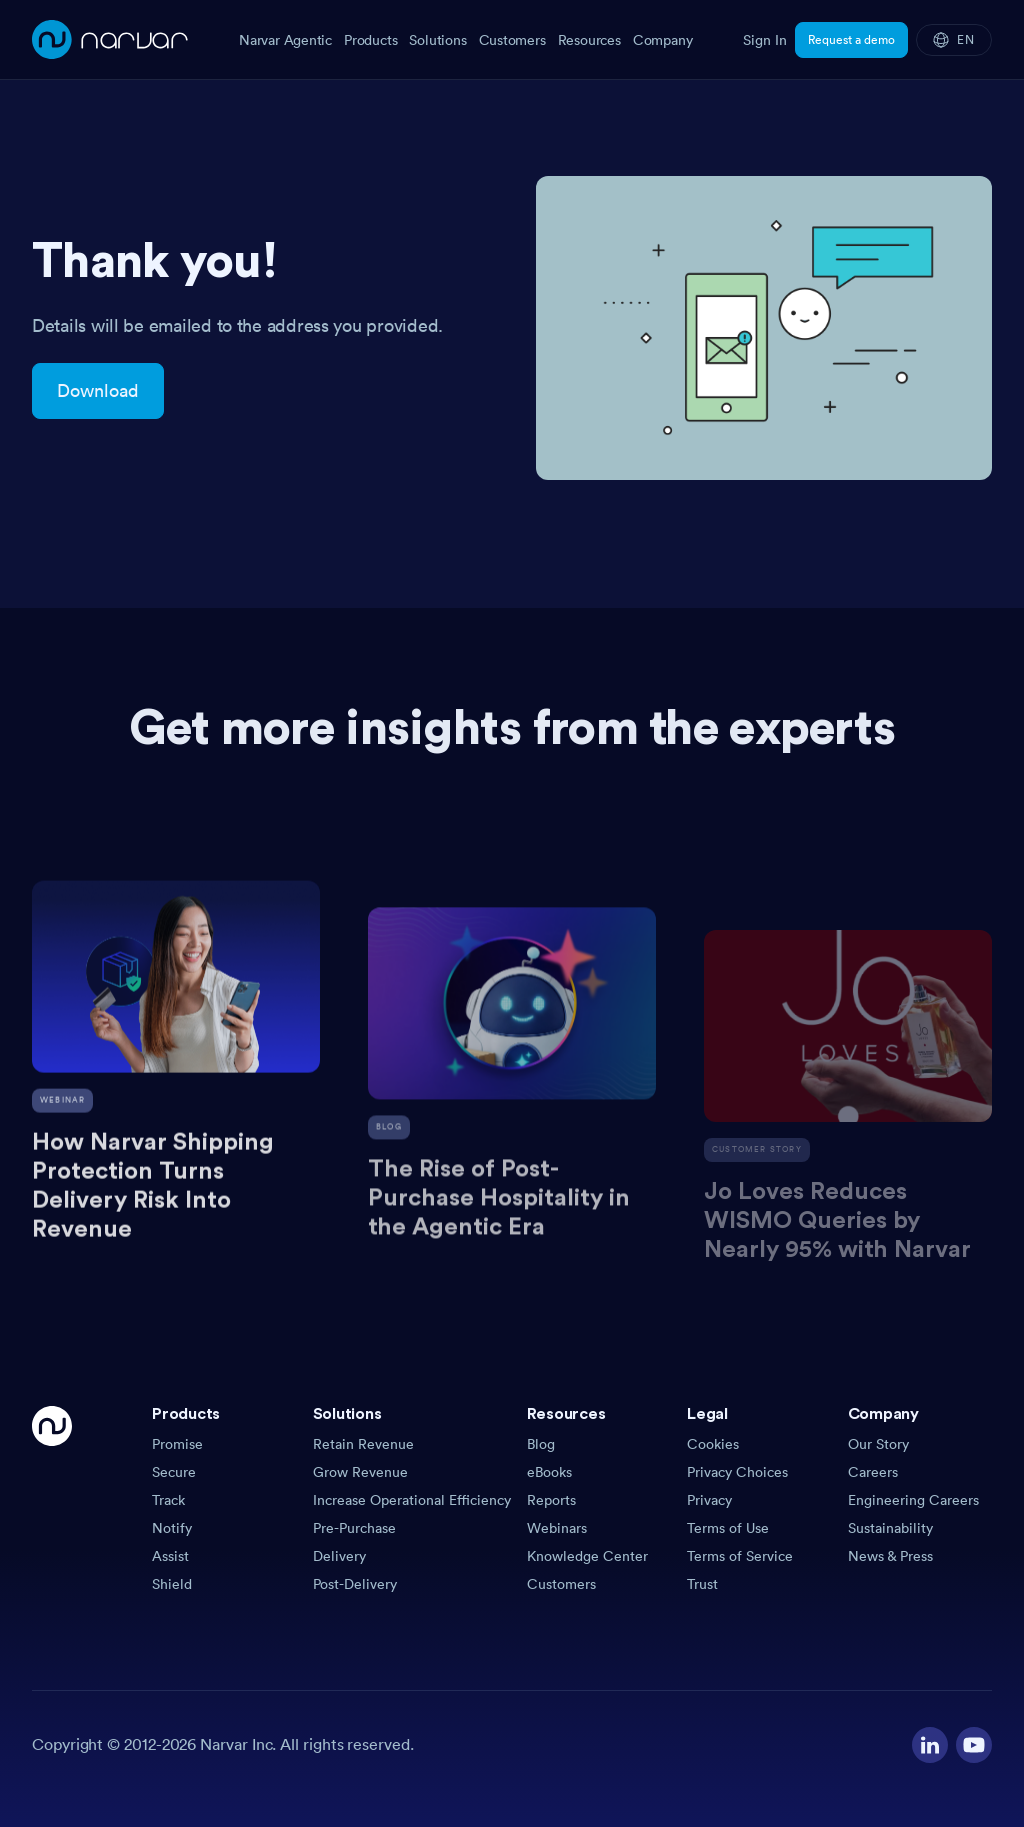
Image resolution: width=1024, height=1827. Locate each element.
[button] (224, 1420)
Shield (172, 1584)
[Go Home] (52, 1500)
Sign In (765, 40)
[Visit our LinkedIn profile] (930, 1745)
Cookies (713, 1444)
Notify (172, 1528)
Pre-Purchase (354, 1528)
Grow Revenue (360, 1472)
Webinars (557, 1528)
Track (168, 1500)
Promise (177, 1444)
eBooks (549, 1472)
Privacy (709, 1500)
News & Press (890, 1556)
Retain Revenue (363, 1444)
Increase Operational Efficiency (412, 1500)
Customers (561, 1584)
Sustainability (890, 1528)
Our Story (878, 1444)
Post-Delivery (355, 1584)
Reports (551, 1500)
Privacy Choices (737, 1472)
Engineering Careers (913, 1500)
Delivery (339, 1556)
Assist (170, 1556)
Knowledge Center (587, 1556)
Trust (702, 1584)
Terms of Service (740, 1556)
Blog (541, 1444)
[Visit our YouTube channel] (974, 1745)
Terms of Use (728, 1528)
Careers (873, 1472)
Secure (174, 1472)
